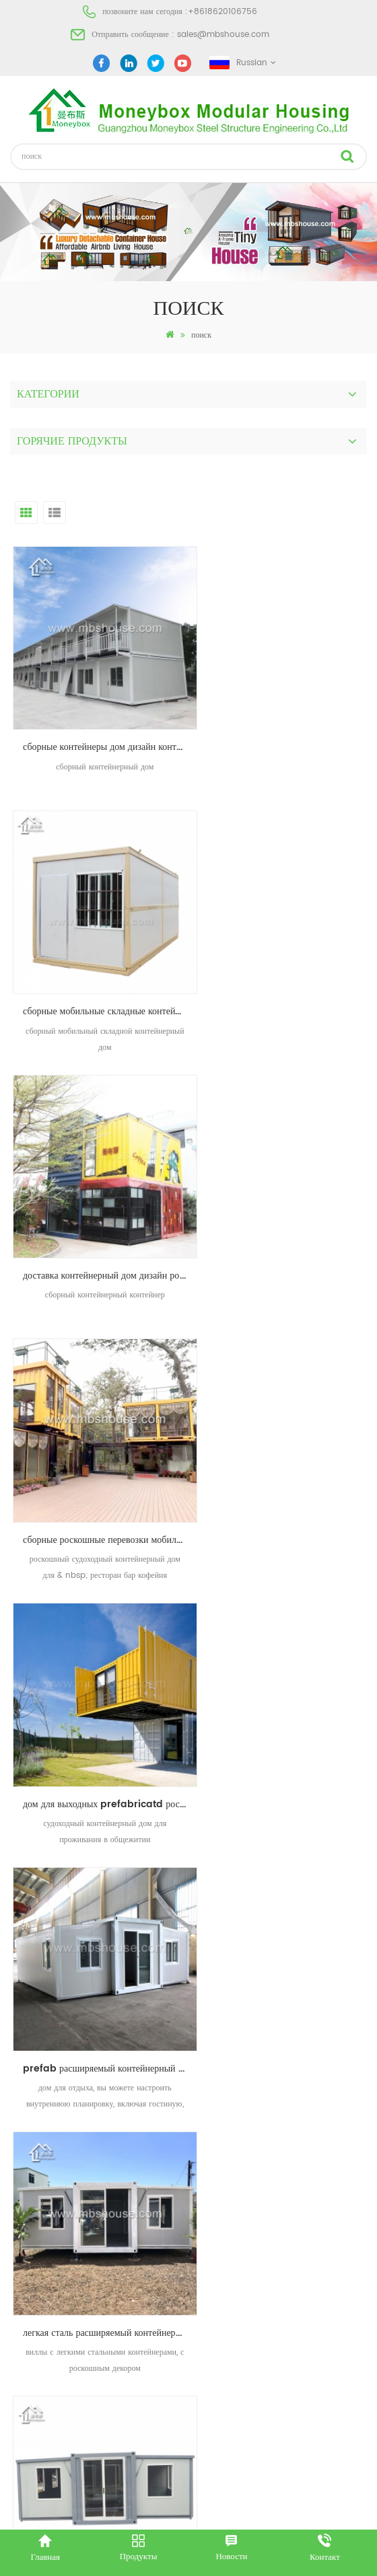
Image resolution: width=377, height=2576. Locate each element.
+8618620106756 (222, 11)
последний (214, 2038)
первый (161, 2038)
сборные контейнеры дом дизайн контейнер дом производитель (99, 726)
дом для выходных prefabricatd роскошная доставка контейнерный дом (99, 1212)
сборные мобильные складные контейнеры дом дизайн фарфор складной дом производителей (287, 726)
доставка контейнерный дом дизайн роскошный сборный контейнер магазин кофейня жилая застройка (99, 969)
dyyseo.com (234, 2513)
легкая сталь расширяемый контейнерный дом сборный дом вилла (99, 1455)
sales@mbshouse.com (223, 34)
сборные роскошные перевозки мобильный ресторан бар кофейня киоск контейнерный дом (287, 969)
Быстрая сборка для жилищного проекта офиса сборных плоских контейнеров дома (99, 1941)
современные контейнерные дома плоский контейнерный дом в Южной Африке (99, 1698)
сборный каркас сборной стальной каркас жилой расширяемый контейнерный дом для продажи (287, 1455)
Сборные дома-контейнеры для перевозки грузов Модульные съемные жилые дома (287, 1698)
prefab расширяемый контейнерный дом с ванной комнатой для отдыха (287, 1212)
